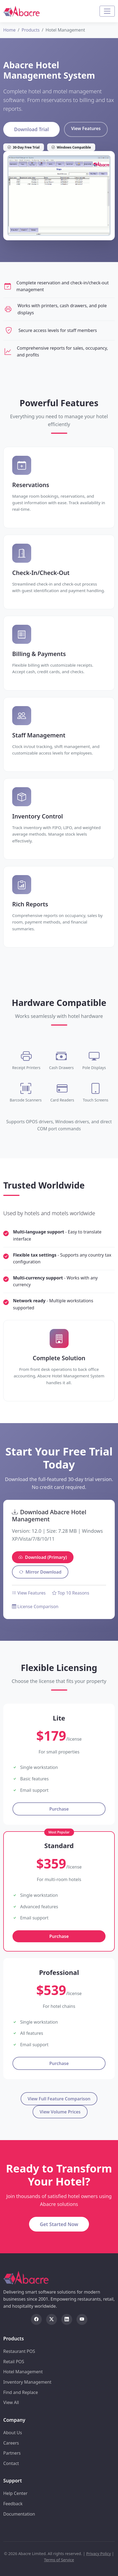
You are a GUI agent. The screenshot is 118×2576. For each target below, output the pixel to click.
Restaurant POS (19, 2351)
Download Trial (31, 129)
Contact (11, 2463)
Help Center (15, 2493)
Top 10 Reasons (70, 1593)
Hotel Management (23, 2372)
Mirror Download (40, 1572)
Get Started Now (59, 2224)
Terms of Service (59, 2559)
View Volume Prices (60, 2112)
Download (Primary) (42, 1557)
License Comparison (35, 1606)
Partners (12, 2453)
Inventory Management (27, 2382)
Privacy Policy (98, 2553)
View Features (86, 128)
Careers (11, 2443)
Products (30, 30)
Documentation (19, 2514)
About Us (12, 2433)
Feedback (13, 2504)
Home (9, 30)
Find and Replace (20, 2392)
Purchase (59, 1809)
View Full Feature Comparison (59, 2099)
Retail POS (13, 2362)
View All (11, 2402)
